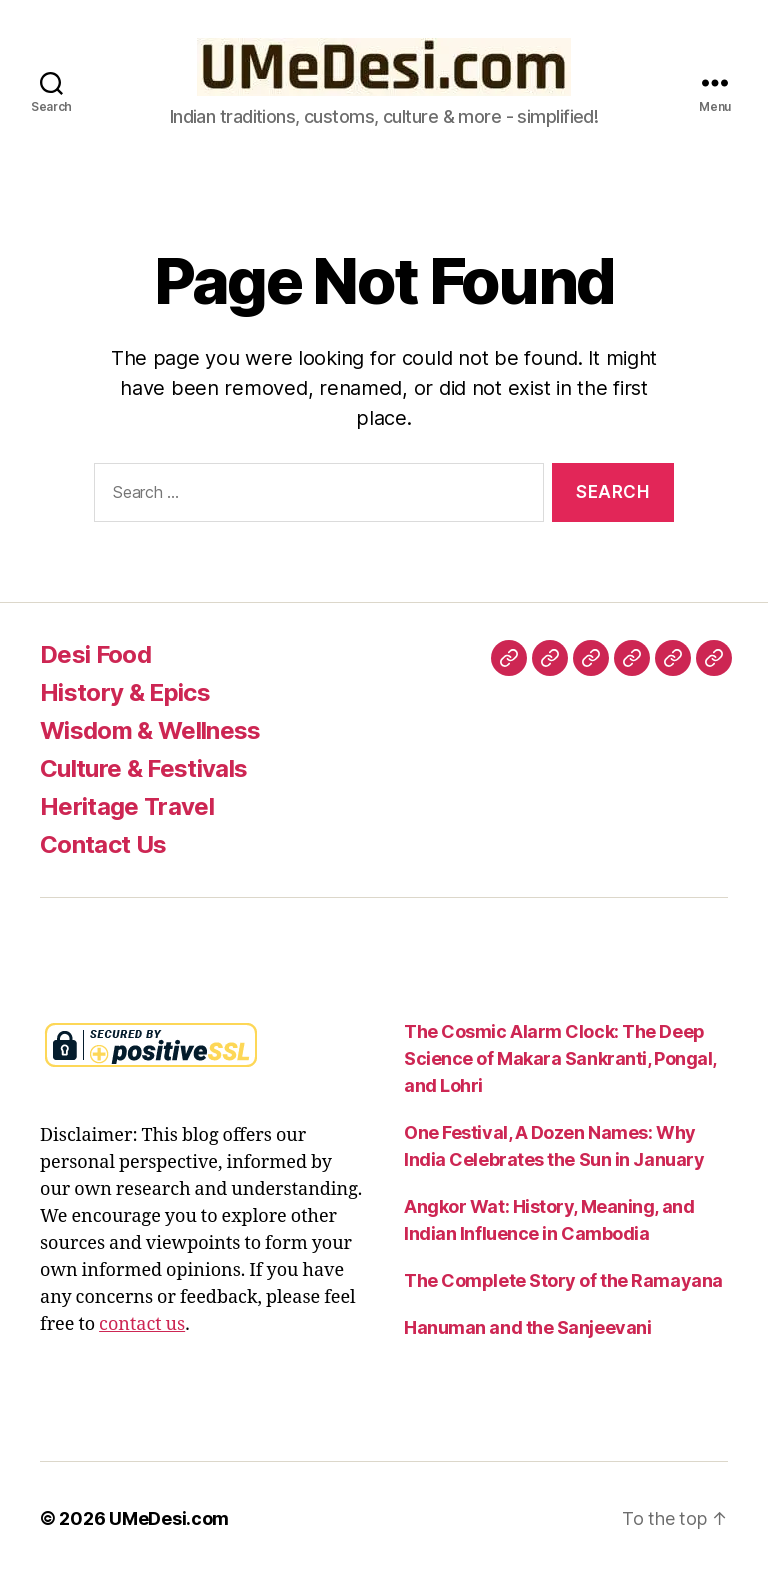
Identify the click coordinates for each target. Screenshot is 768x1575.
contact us (142, 1324)
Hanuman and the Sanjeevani (527, 1327)
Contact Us (103, 844)
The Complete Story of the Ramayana (563, 1280)
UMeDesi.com (169, 1518)
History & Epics (125, 692)
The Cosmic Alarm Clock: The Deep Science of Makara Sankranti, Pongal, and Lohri (560, 1058)
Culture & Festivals (143, 768)
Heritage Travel (127, 806)
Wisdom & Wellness (150, 730)
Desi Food (95, 654)
